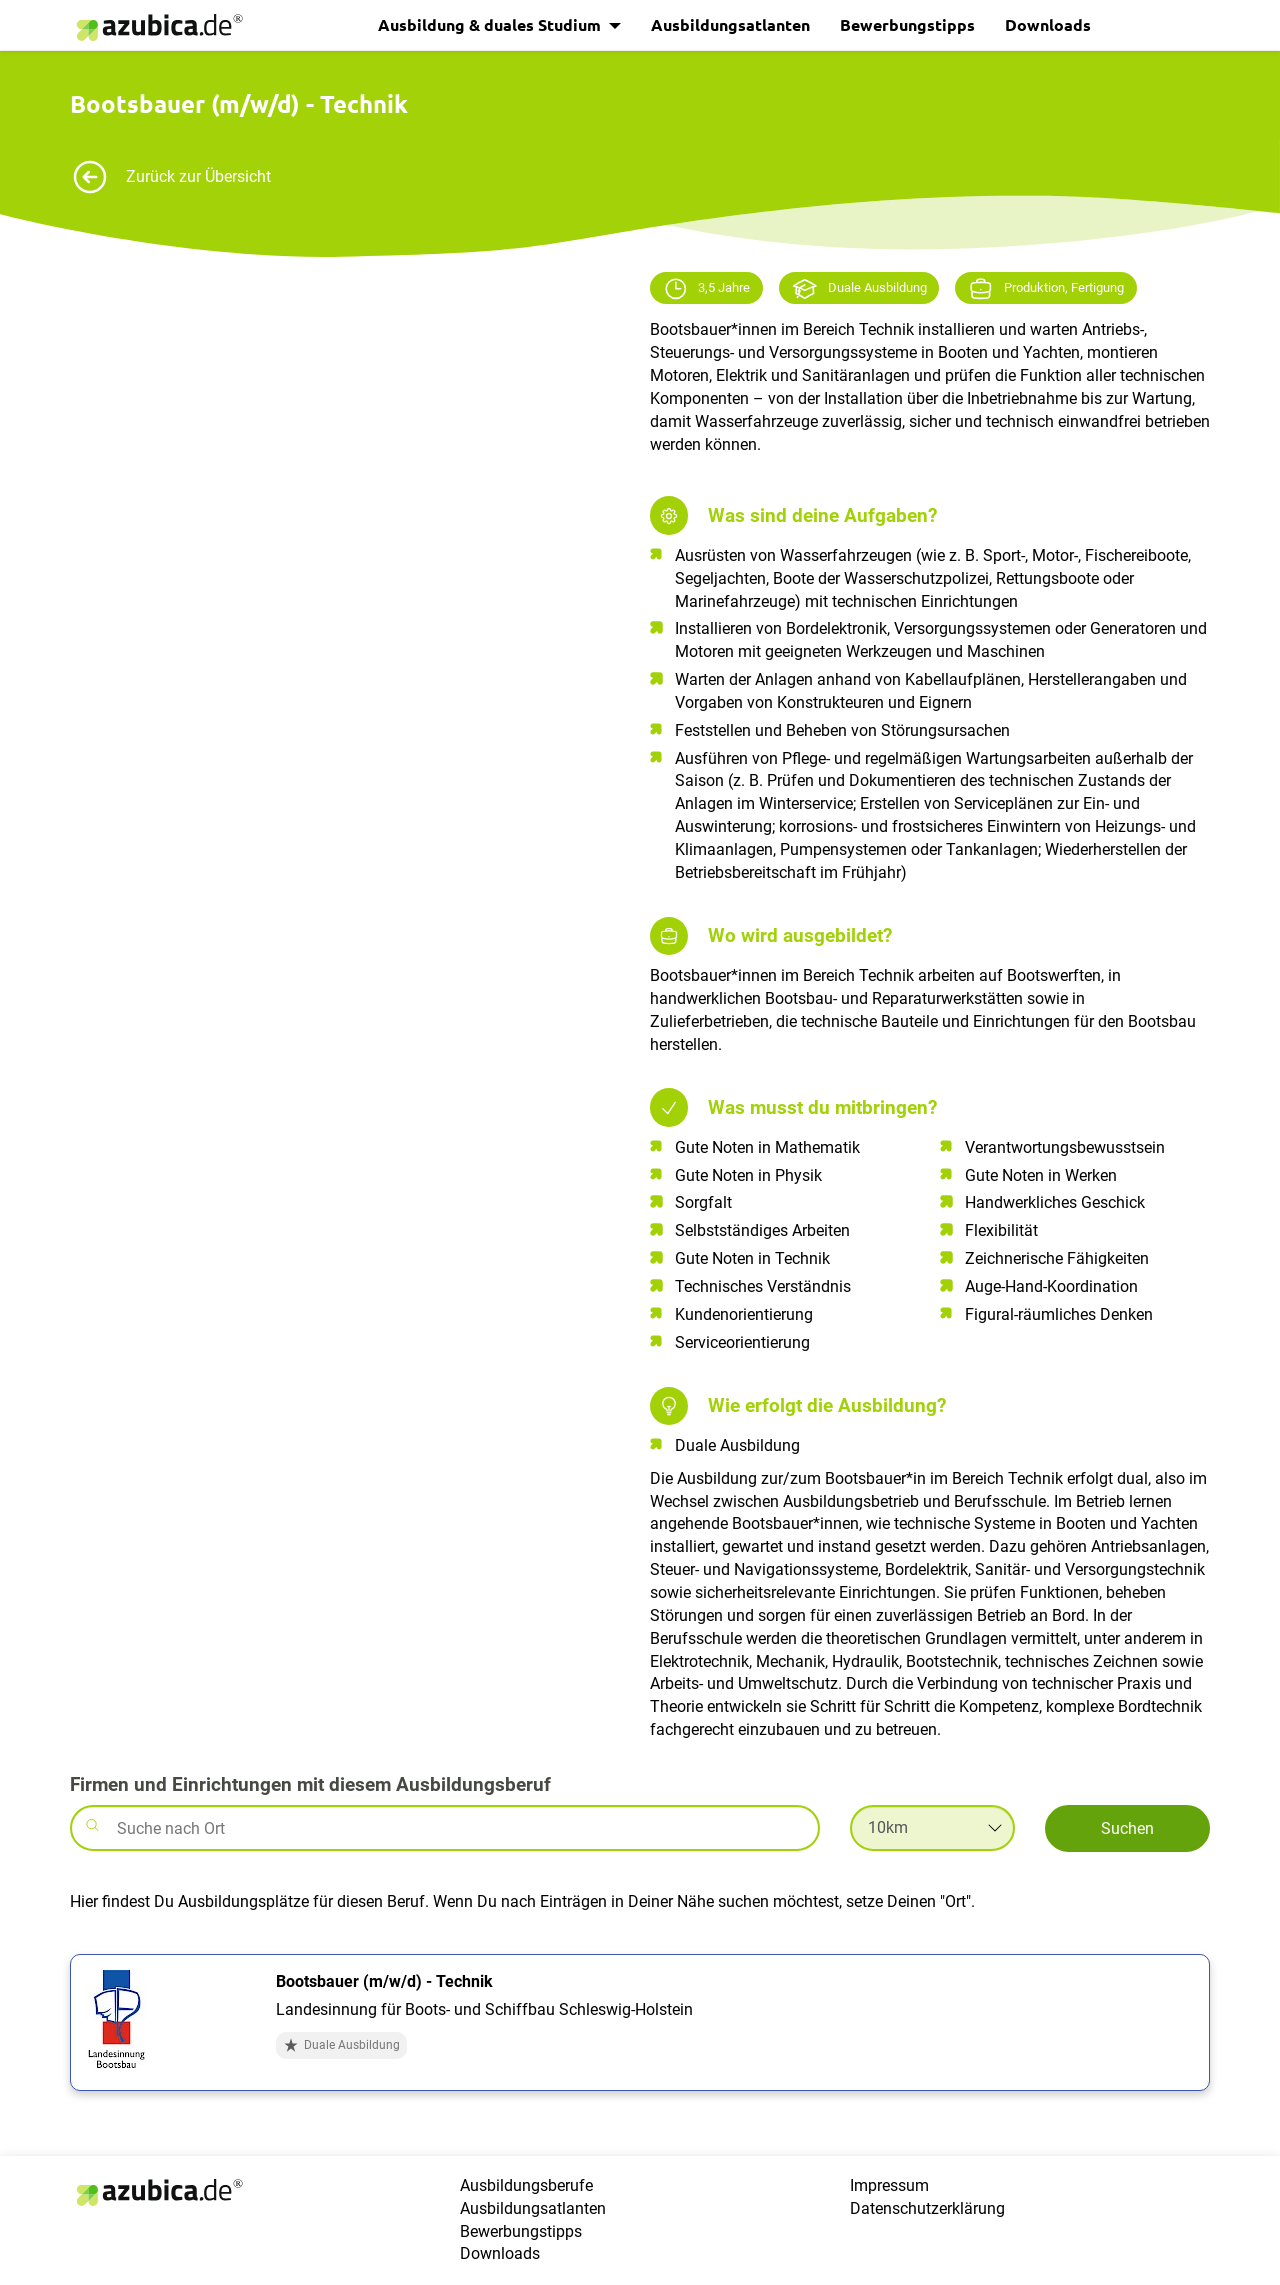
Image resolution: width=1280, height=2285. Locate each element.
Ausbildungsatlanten (730, 24)
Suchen (1127, 1828)
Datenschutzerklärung (927, 2208)
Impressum (889, 2185)
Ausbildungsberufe (526, 2185)
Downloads (1048, 24)
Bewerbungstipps (907, 24)
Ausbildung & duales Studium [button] (491, 24)
